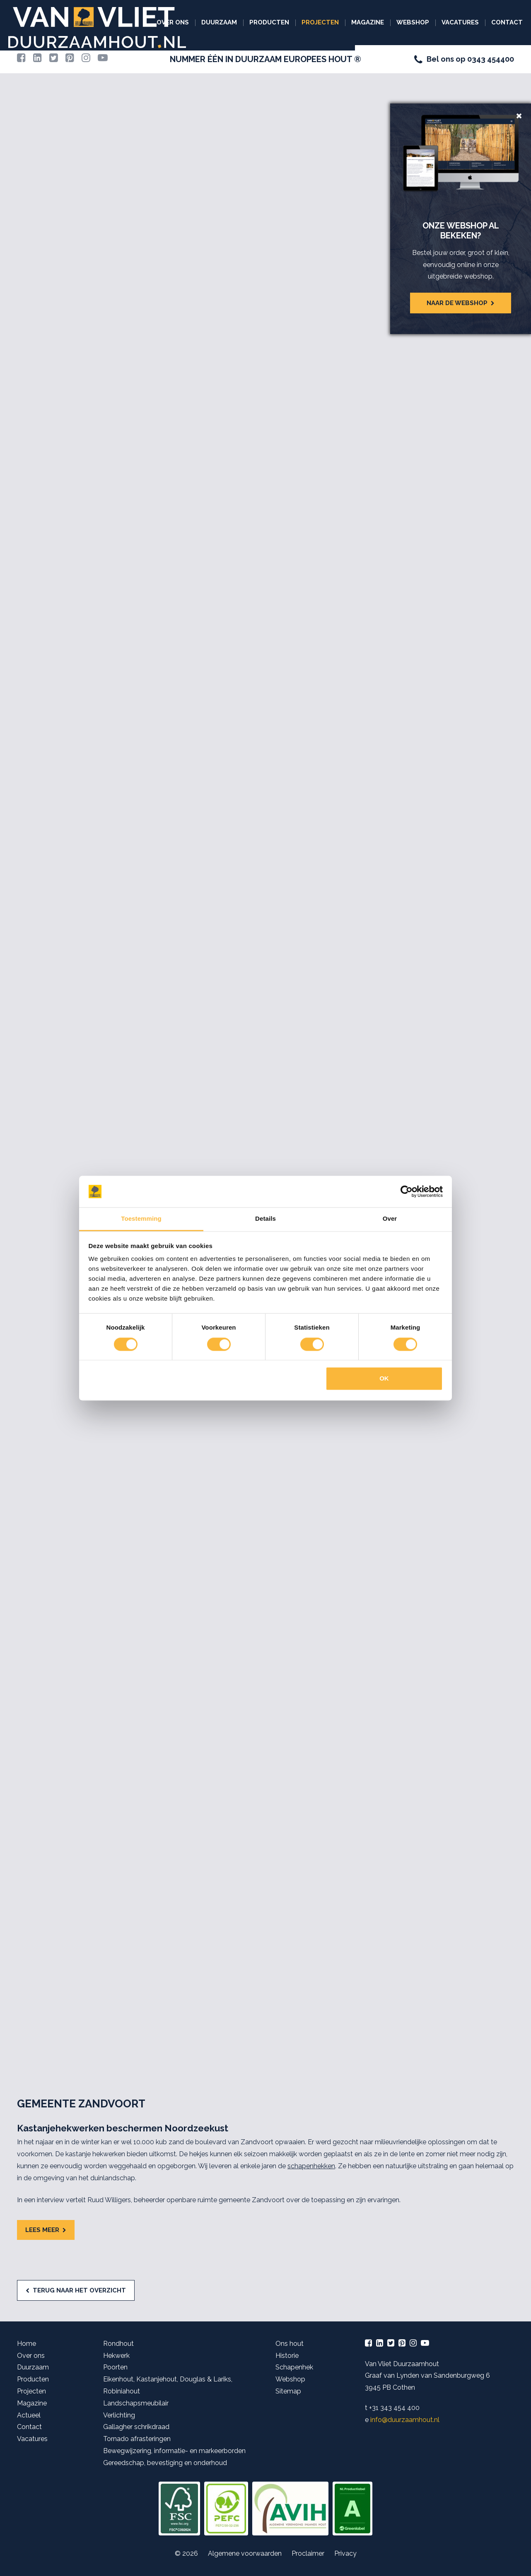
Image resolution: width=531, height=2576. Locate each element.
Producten (269, 22)
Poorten (115, 2367)
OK (384, 1378)
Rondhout (118, 2344)
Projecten (320, 22)
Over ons (173, 22)
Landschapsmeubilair (136, 2403)
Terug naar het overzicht (79, 2290)
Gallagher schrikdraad (136, 2427)
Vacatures (460, 22)
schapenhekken (311, 2166)
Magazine (367, 22)
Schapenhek (294, 2367)
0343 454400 (490, 59)
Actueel (29, 2415)
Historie (287, 2356)
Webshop (412, 22)
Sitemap (288, 2391)
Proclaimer (308, 2553)
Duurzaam (219, 22)
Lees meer (42, 2230)
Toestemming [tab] (141, 1218)
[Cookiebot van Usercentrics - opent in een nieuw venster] (406, 1191)
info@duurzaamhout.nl (404, 2420)
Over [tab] (390, 1218)
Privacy (345, 2553)
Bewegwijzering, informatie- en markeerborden (174, 2451)
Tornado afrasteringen (137, 2439)
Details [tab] (265, 1218)
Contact (507, 22)
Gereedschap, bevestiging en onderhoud (165, 2463)
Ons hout (289, 2344)
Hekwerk (116, 2356)
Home (26, 2344)
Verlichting (119, 2415)
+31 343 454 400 (394, 2408)
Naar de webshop (457, 303)
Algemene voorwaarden (245, 2553)
